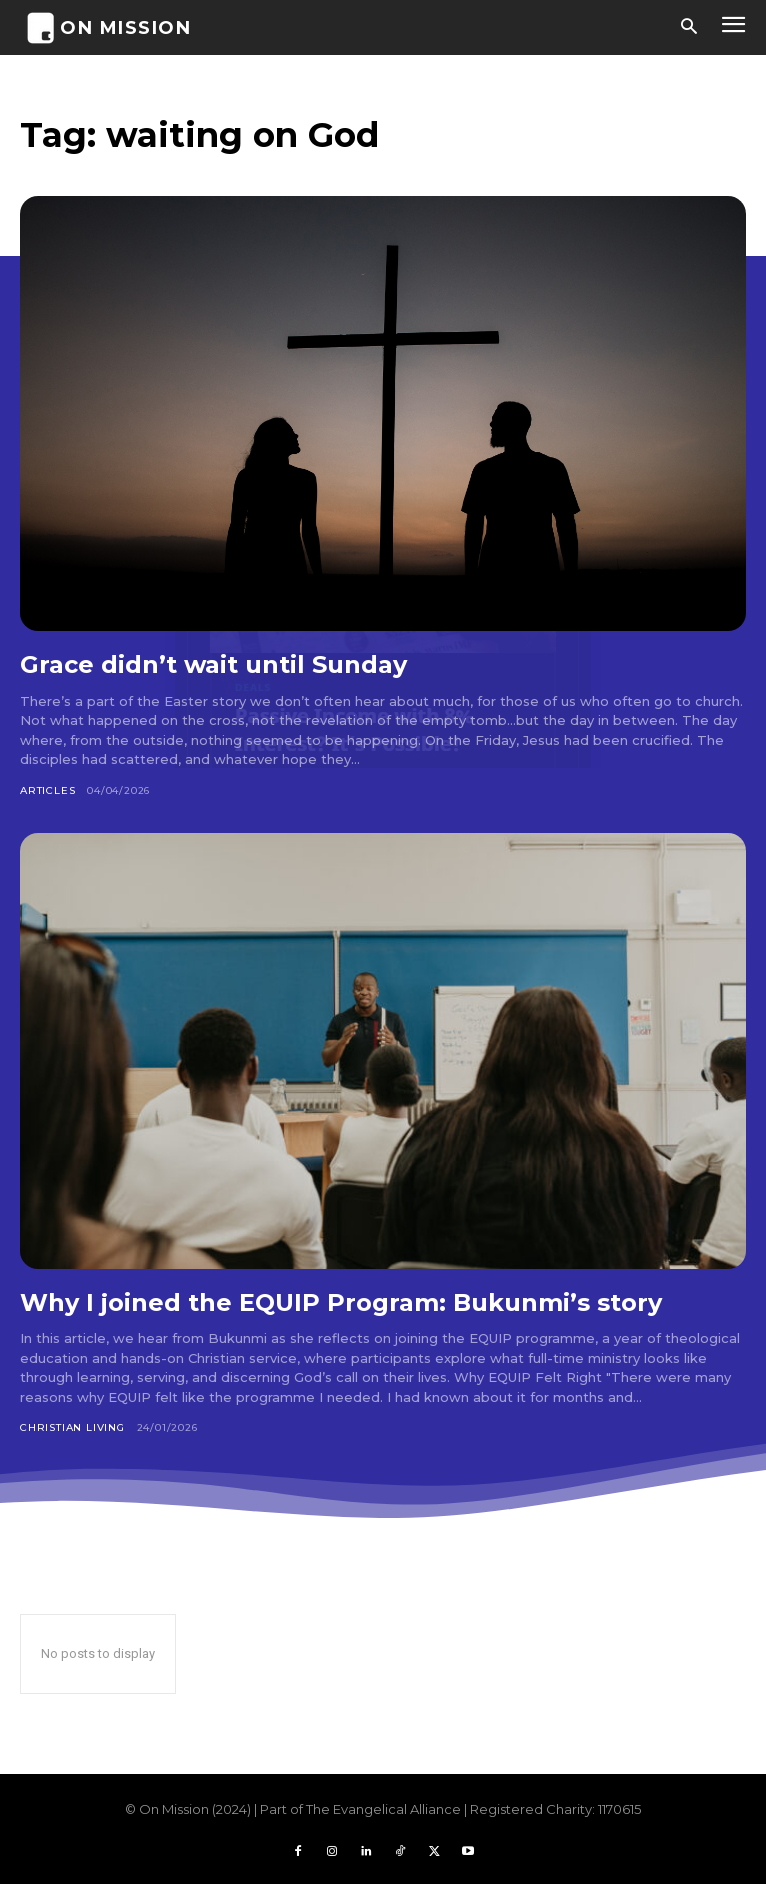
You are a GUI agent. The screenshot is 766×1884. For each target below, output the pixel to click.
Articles (47, 790)
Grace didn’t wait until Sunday (213, 664)
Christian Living (72, 1427)
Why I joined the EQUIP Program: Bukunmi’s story (341, 1302)
